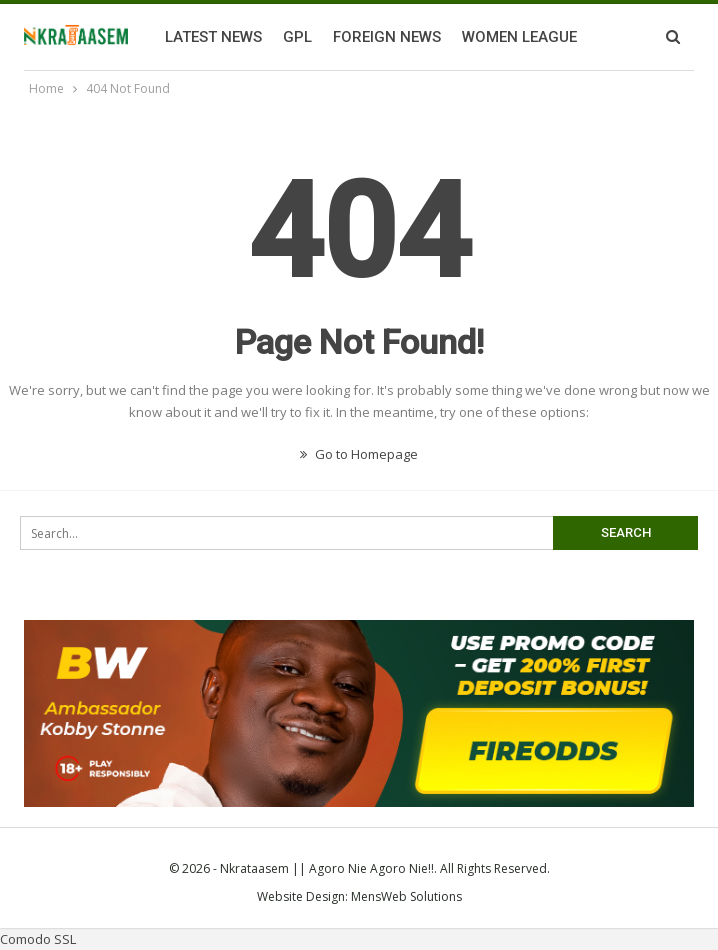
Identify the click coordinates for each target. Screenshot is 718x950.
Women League (519, 37)
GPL (297, 37)
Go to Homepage (359, 454)
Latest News (213, 37)
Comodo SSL (38, 939)
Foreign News (387, 37)
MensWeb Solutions (406, 896)
